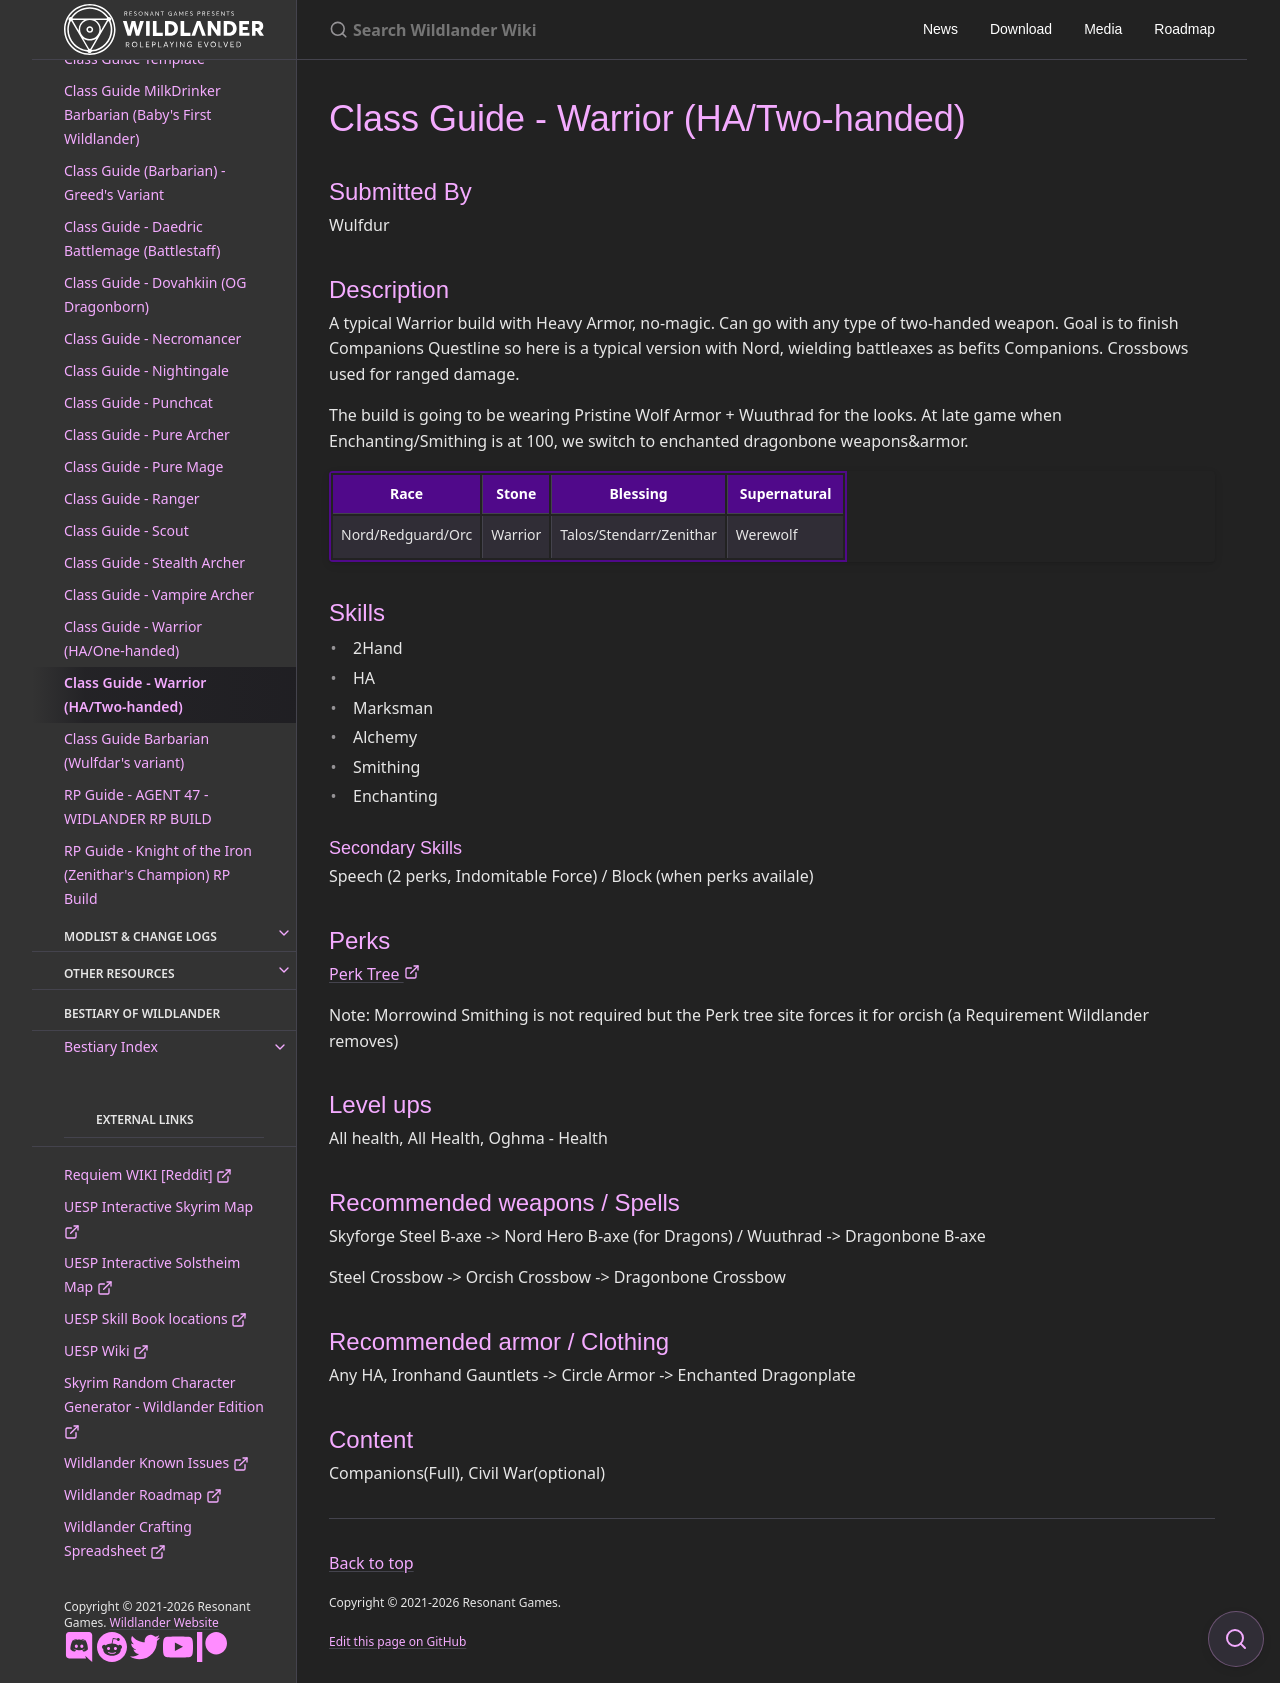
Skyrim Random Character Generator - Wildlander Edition (164, 1406)
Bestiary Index (111, 1046)
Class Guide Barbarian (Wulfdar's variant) (136, 750)
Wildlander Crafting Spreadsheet (128, 1538)
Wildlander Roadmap (143, 1494)
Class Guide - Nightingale (146, 370)
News (940, 29)
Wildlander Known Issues (156, 1462)
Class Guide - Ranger (132, 498)
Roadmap (1184, 29)
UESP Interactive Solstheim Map (152, 1274)
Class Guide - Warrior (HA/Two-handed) (135, 694)
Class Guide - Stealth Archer (154, 562)
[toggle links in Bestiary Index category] (280, 1047)
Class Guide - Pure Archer (147, 434)
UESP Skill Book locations (155, 1318)
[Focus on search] (1236, 1639)
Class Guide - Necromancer (152, 338)
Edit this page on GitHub (397, 1641)
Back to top (371, 1563)
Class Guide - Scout (126, 530)
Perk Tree (374, 974)
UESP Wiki (106, 1350)
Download (1021, 29)
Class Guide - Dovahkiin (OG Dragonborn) (155, 294)
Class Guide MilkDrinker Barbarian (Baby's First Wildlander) (142, 114)
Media (1103, 29)
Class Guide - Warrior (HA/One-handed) (133, 638)
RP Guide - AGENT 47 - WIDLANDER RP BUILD (138, 806)
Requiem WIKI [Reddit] (148, 1174)
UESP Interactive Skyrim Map (158, 1218)
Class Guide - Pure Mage (143, 466)
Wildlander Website (164, 1622)
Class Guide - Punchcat (138, 402)
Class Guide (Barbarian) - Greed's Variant (145, 182)
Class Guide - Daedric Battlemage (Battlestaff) (142, 238)
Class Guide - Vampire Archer (159, 594)
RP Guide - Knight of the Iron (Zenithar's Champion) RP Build (158, 874)
